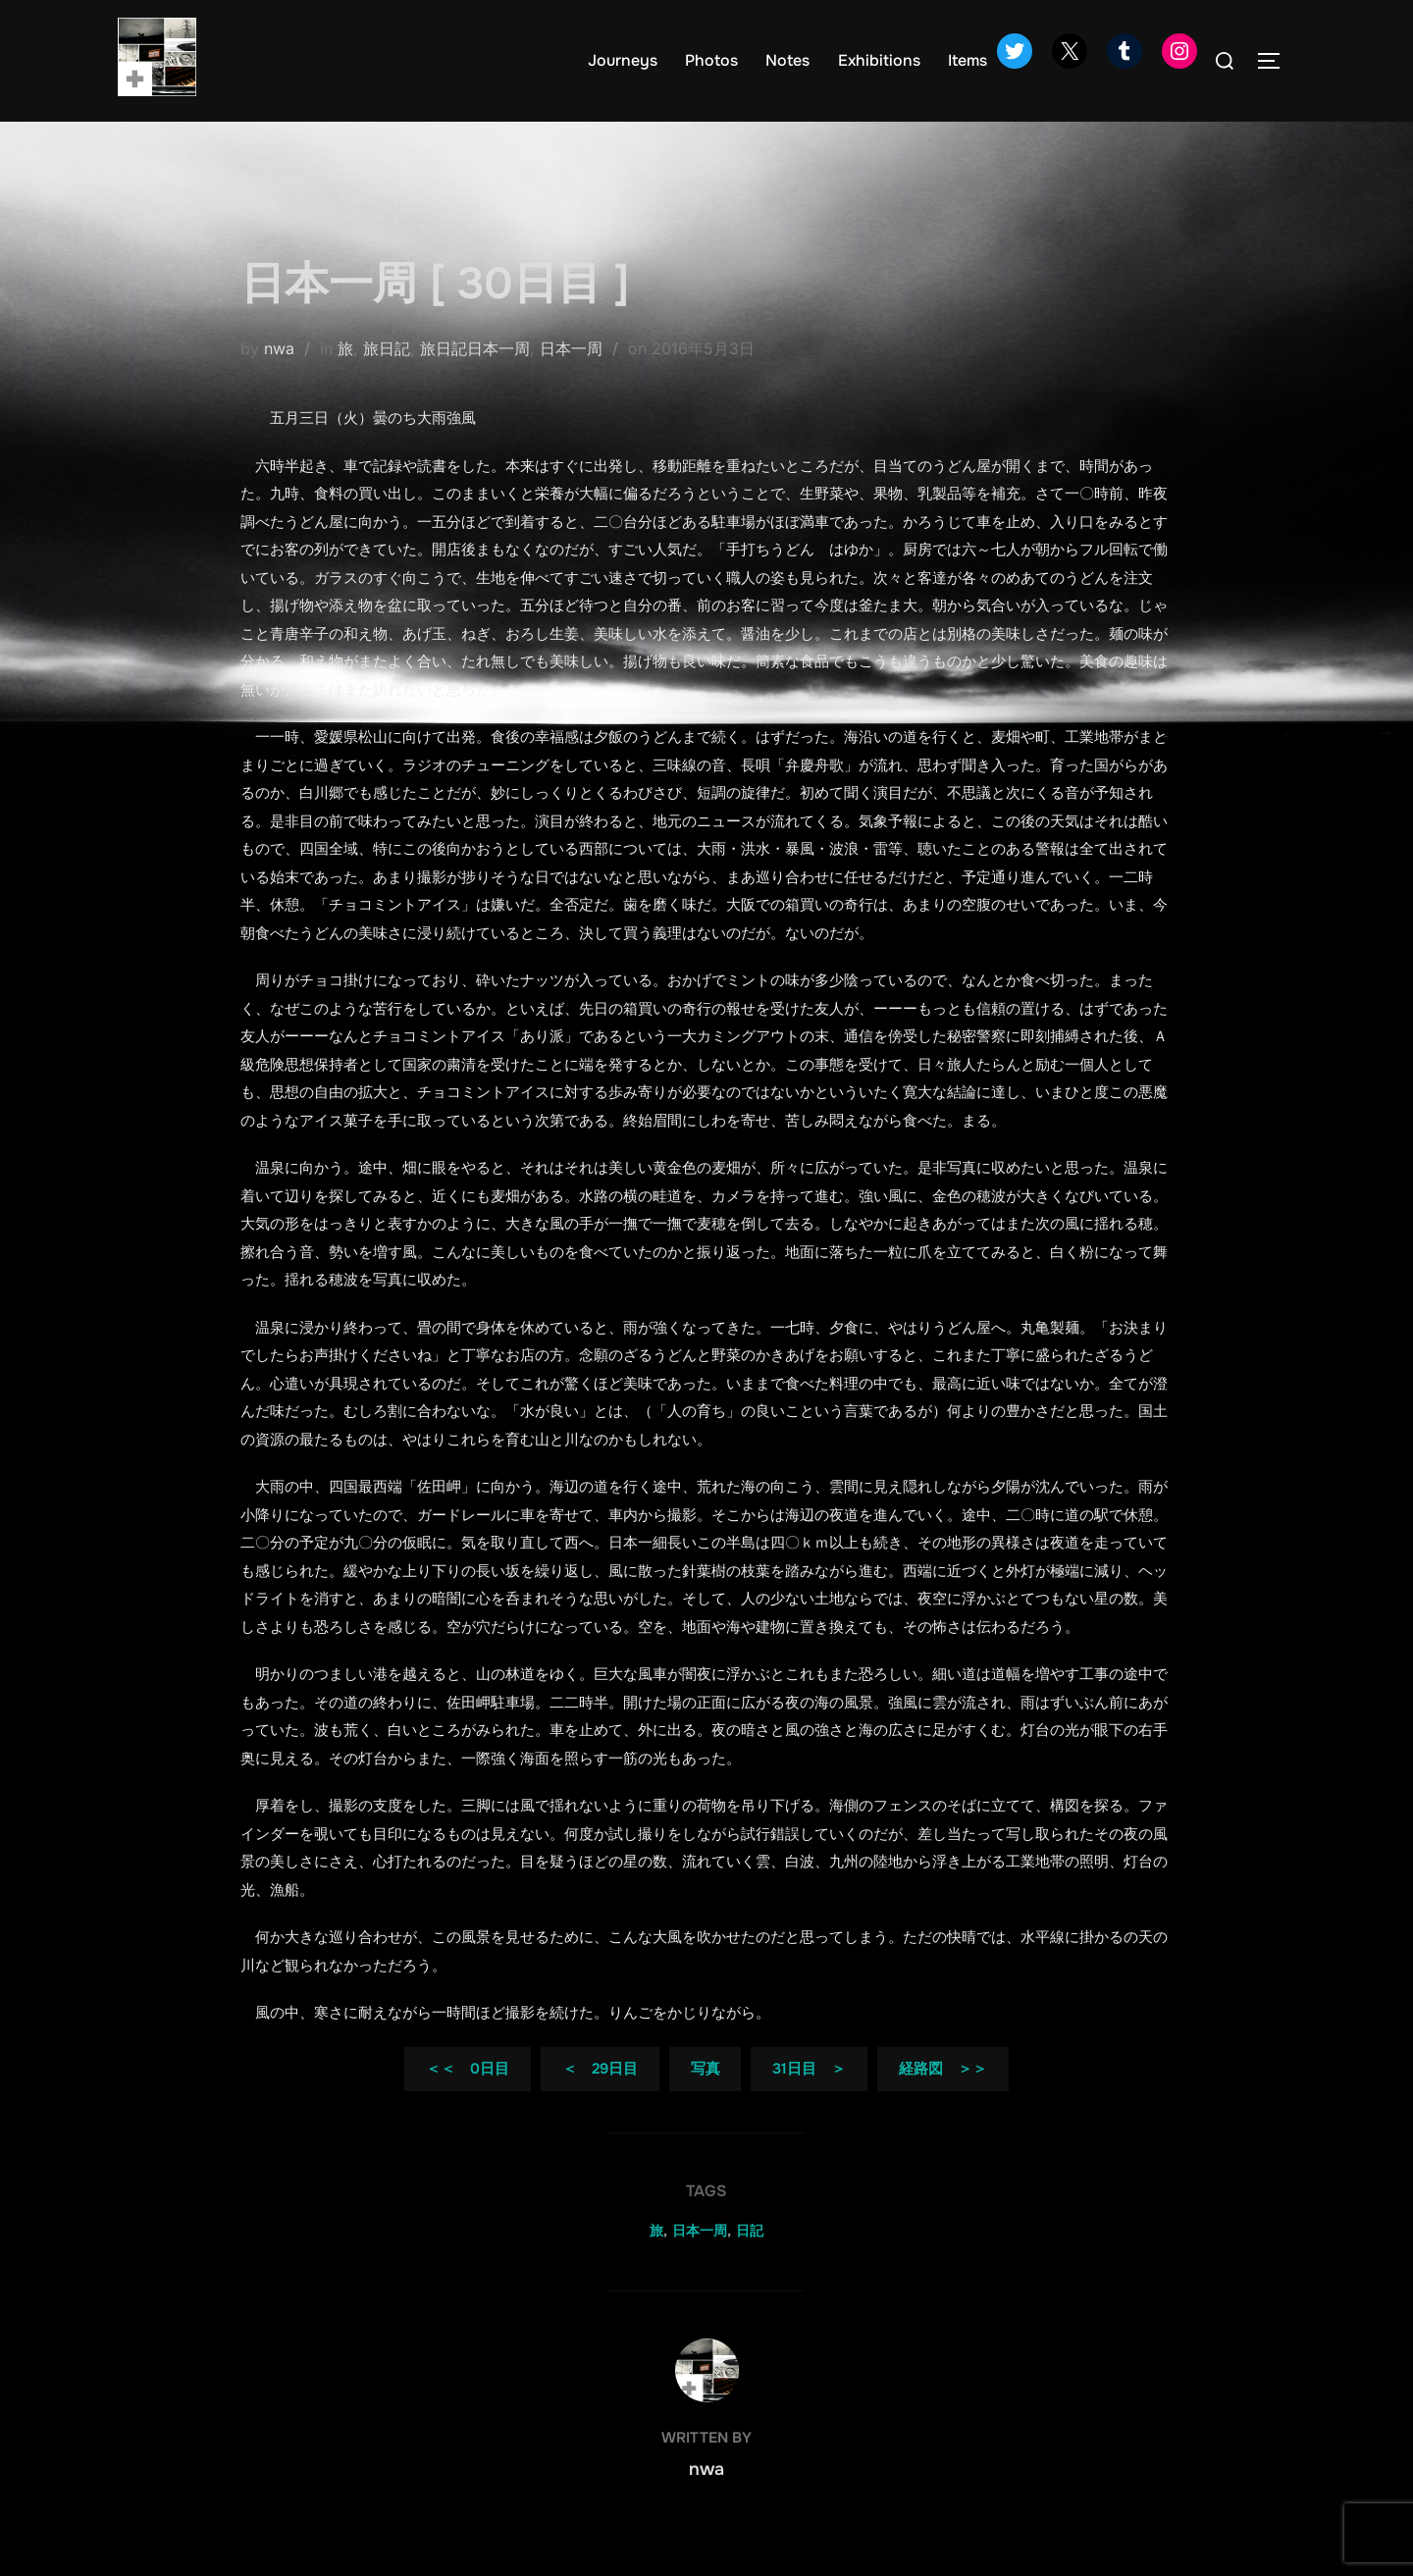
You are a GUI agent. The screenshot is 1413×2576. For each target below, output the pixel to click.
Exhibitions (879, 60)
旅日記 (386, 380)
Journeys (622, 60)
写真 (705, 2100)
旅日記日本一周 (475, 380)
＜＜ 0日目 (467, 2100)
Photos (711, 60)
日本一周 (571, 380)
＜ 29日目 (600, 2100)
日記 (749, 2262)
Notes (788, 60)
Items (967, 60)
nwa (279, 380)
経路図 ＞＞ (943, 2100)
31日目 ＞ (809, 2100)
